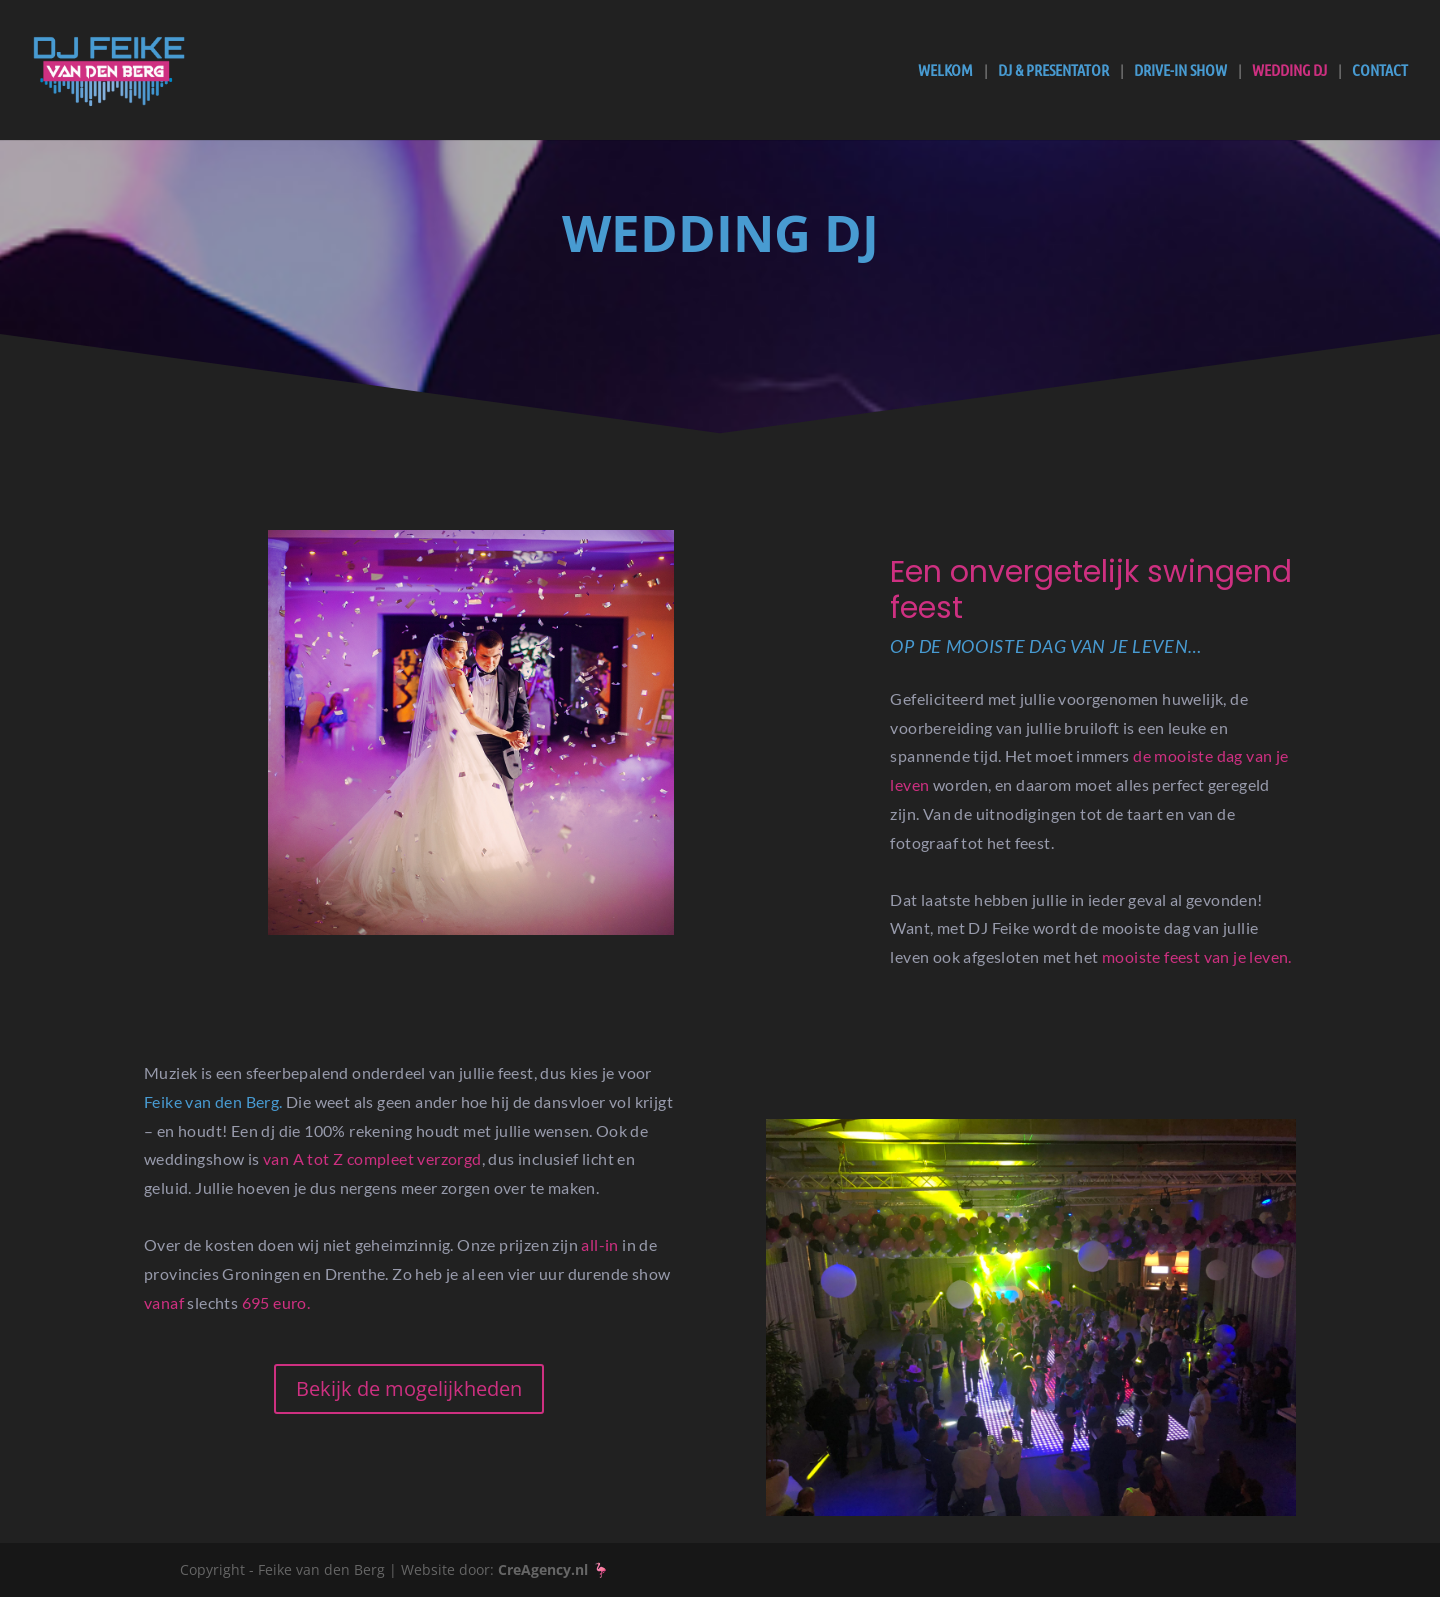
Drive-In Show (1180, 71)
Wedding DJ (1289, 71)
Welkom (945, 71)
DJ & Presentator (1053, 71)
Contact (1380, 71)
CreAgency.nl (543, 1569)
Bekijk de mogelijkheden (409, 1388)
